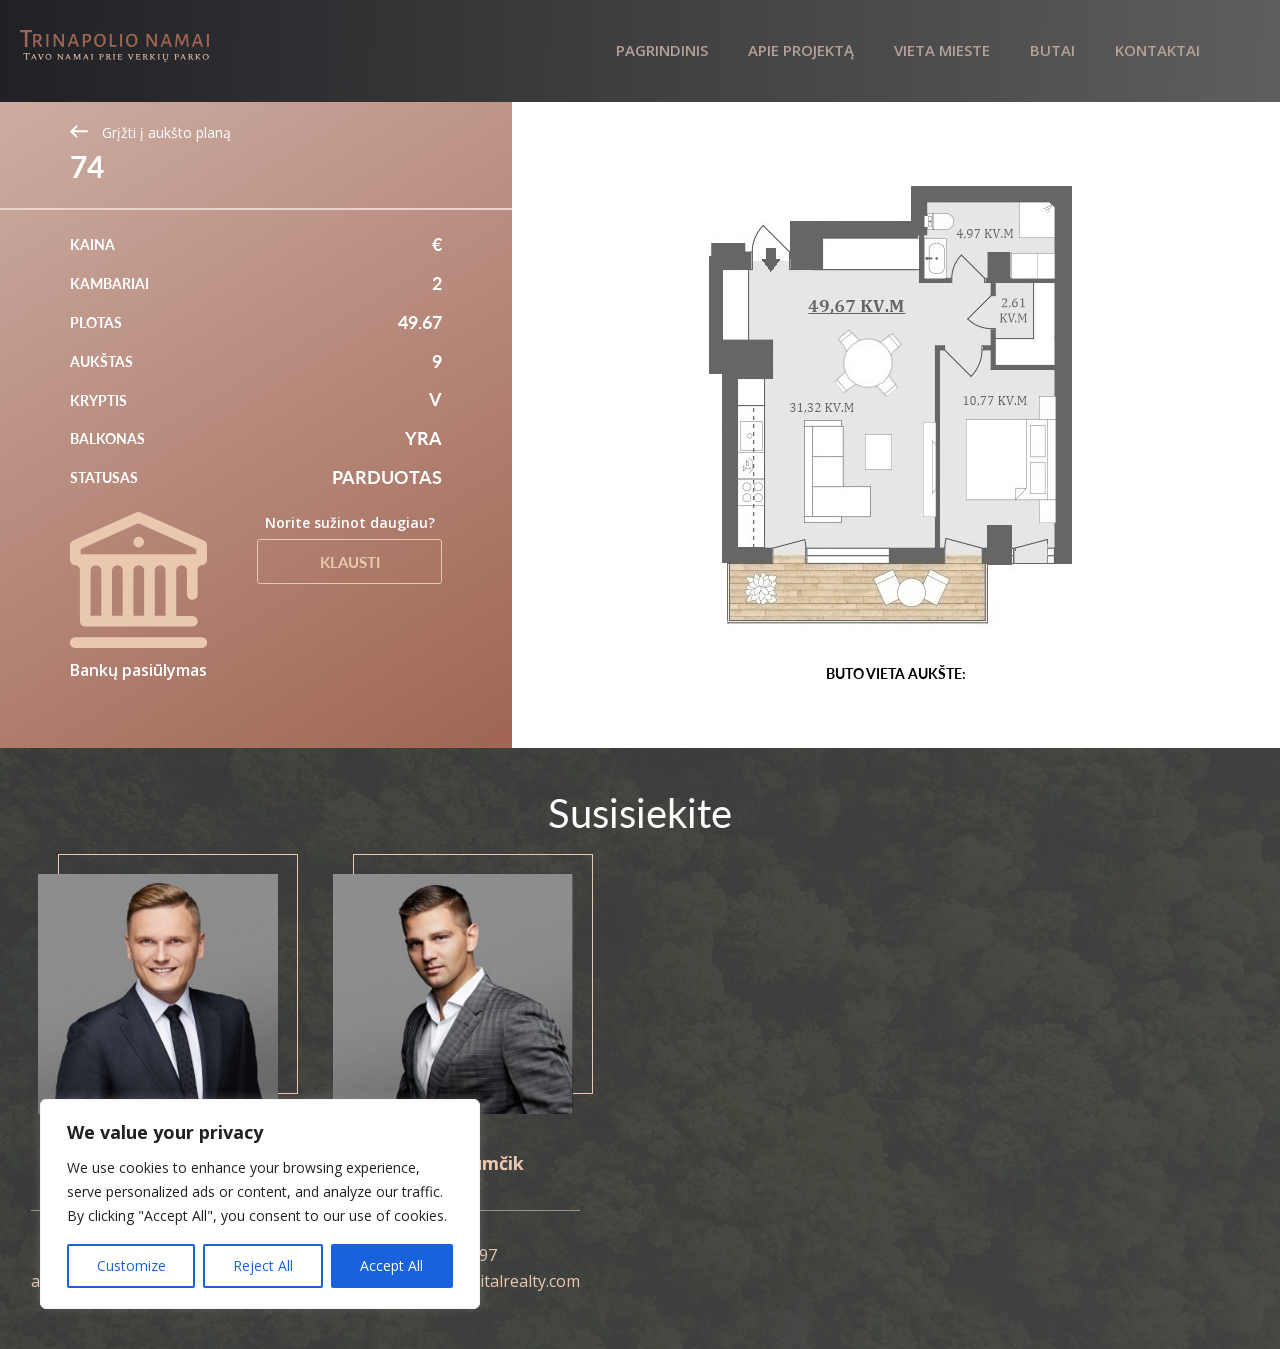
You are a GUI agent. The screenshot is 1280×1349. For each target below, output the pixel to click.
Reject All (263, 1265)
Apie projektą (801, 50)
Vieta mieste (942, 50)
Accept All (391, 1265)
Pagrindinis (662, 50)
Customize (131, 1265)
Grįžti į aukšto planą (150, 132)
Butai (1052, 50)
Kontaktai (1157, 50)
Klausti (350, 562)
